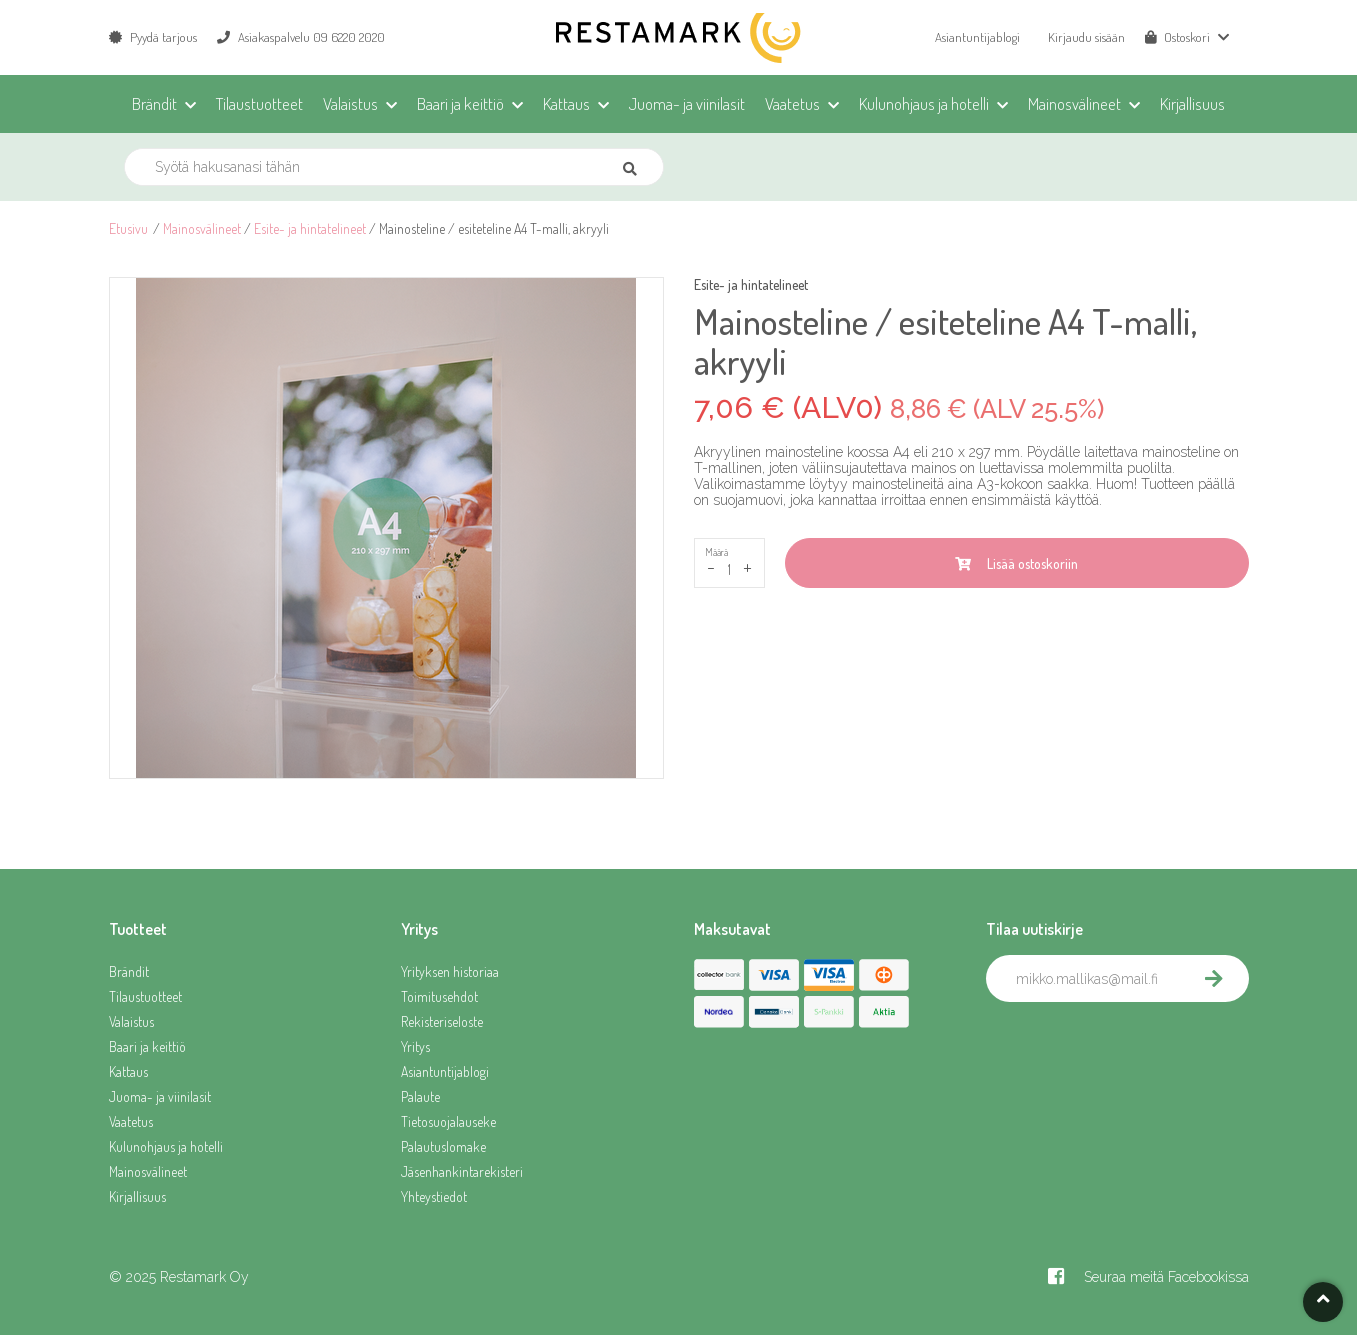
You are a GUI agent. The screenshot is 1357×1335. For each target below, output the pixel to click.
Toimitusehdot (439, 996)
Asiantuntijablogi (977, 37)
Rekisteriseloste (442, 1021)
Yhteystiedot (434, 1196)
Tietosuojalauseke (448, 1121)
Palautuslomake (443, 1146)
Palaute (420, 1096)
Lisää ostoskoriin (1016, 563)
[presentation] (1138, 1046)
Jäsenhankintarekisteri (462, 1171)
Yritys (415, 1046)
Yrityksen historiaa (450, 971)
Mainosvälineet (202, 228)
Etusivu (128, 228)
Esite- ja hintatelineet (310, 228)
